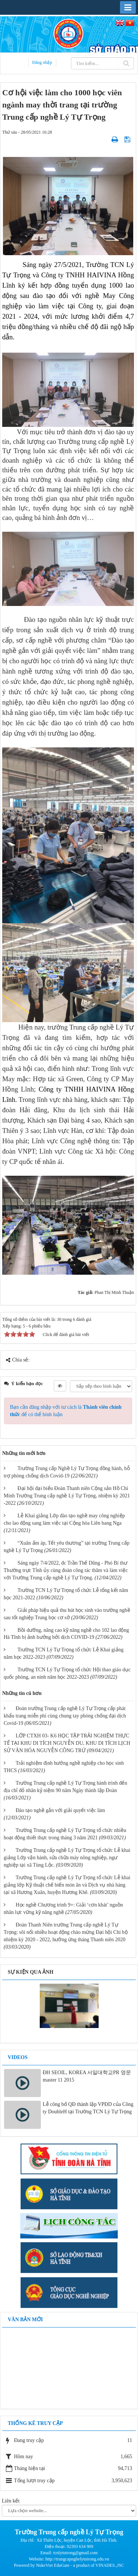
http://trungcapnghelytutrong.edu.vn (77, 2559)
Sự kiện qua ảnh (30, 1972)
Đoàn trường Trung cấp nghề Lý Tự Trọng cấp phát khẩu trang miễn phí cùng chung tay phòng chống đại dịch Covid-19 (65, 1716)
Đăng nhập (42, 62)
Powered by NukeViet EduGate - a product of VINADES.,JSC (69, 2565)
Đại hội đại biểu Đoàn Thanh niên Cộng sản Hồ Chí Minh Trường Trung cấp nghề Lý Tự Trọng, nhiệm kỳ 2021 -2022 (67, 1496)
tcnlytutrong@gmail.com (75, 2552)
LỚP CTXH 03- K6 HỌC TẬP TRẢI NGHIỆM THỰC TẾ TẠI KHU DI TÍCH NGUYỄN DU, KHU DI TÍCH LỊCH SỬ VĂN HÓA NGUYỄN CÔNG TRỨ (67, 1743)
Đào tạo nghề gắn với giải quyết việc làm (60, 1810)
